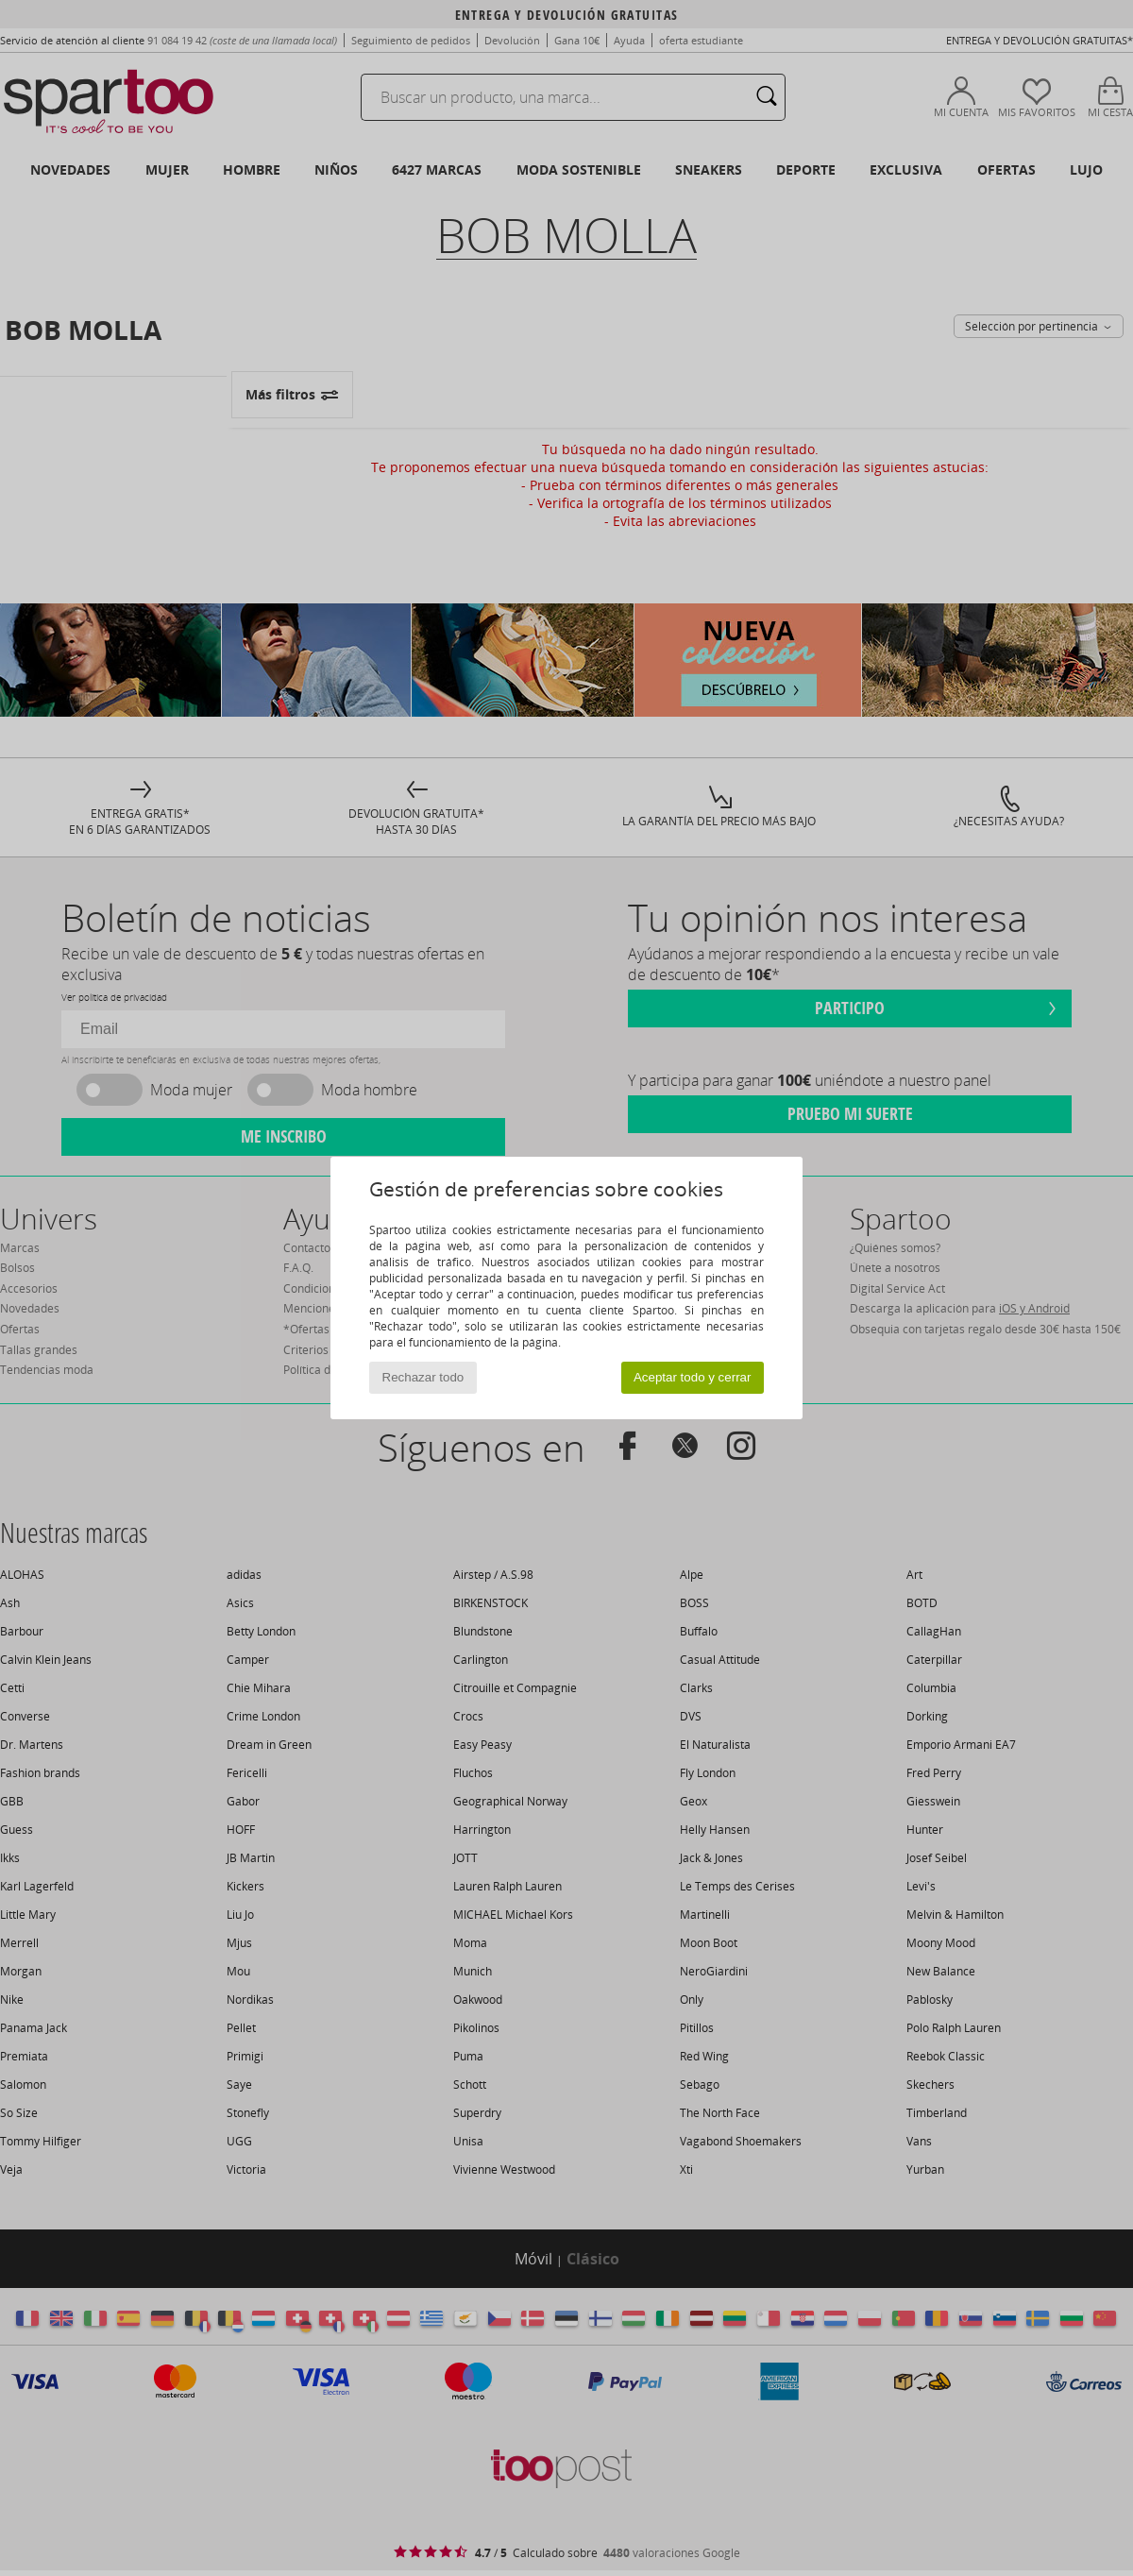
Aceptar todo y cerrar (692, 1377)
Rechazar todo (423, 1377)
